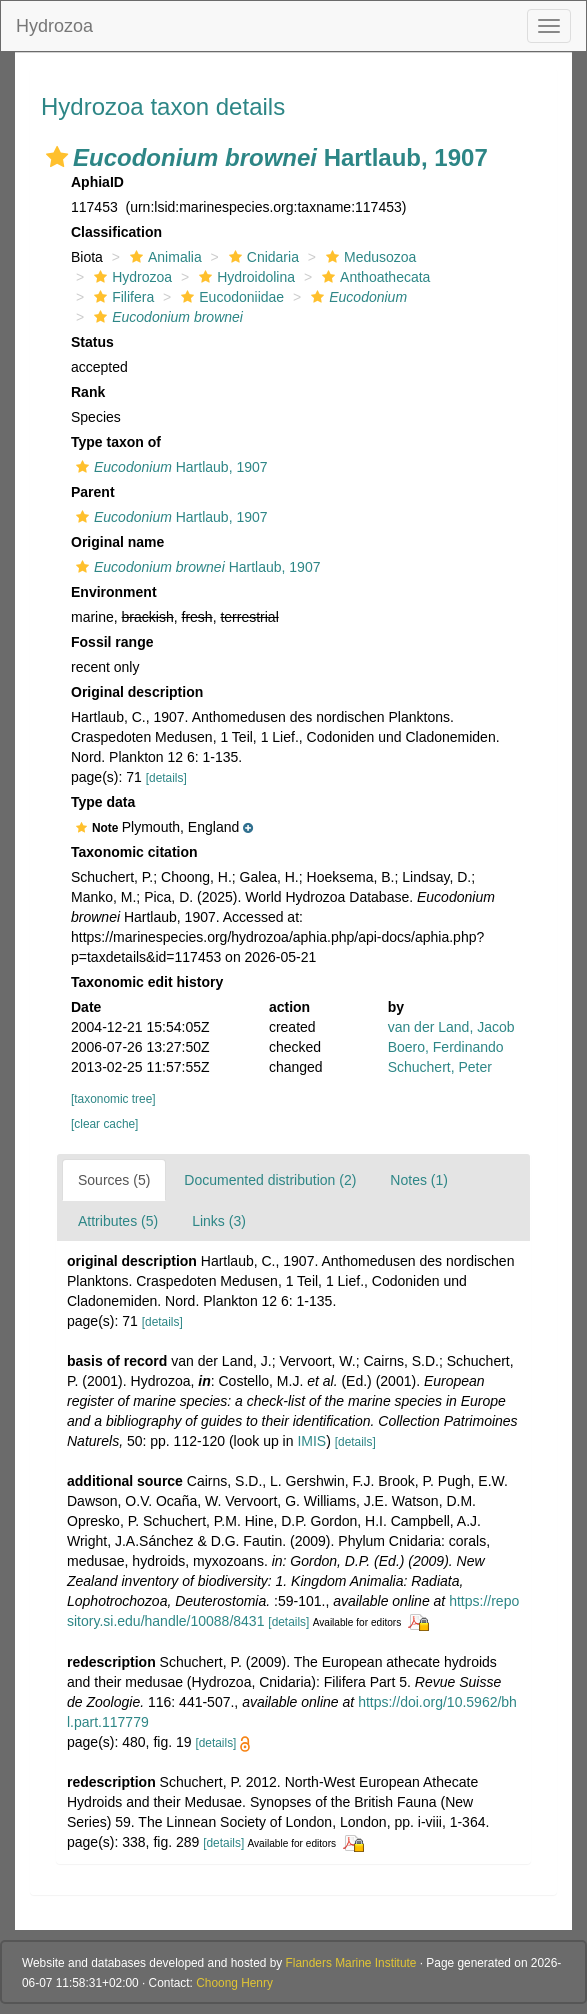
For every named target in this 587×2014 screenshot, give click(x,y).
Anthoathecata (373, 277)
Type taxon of (116, 442)
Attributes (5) (118, 1221)
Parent (93, 492)
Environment (114, 592)
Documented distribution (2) (270, 1180)
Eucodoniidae (230, 297)
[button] (57, 157)
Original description (137, 692)
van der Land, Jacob (451, 1027)
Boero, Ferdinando (446, 1047)
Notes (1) (419, 1180)
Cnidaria (261, 257)
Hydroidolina (244, 277)
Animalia (163, 257)
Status (92, 342)
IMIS (311, 1441)
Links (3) (219, 1221)
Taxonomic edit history (147, 982)
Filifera (121, 297)
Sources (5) (114, 1180)
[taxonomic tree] (113, 1099)
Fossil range (112, 642)
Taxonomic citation (134, 852)
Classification (116, 232)
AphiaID (97, 182)
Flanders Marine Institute (351, 1963)
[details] (166, 778)
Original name (117, 542)
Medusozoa (368, 257)
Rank (88, 392)
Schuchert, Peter (440, 1067)
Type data (103, 802)
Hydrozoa (54, 26)
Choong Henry (234, 1983)
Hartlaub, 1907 (169, 467)
